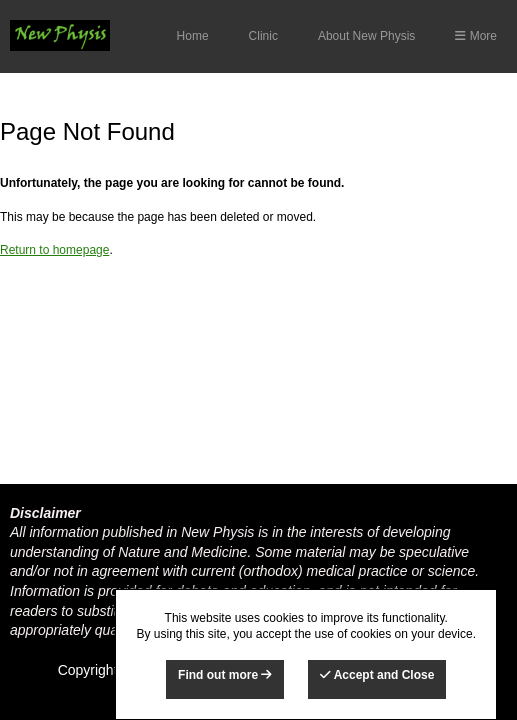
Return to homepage (54, 250)
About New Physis (366, 36)
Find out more (225, 675)
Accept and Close (377, 675)
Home (193, 36)
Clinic (263, 36)
